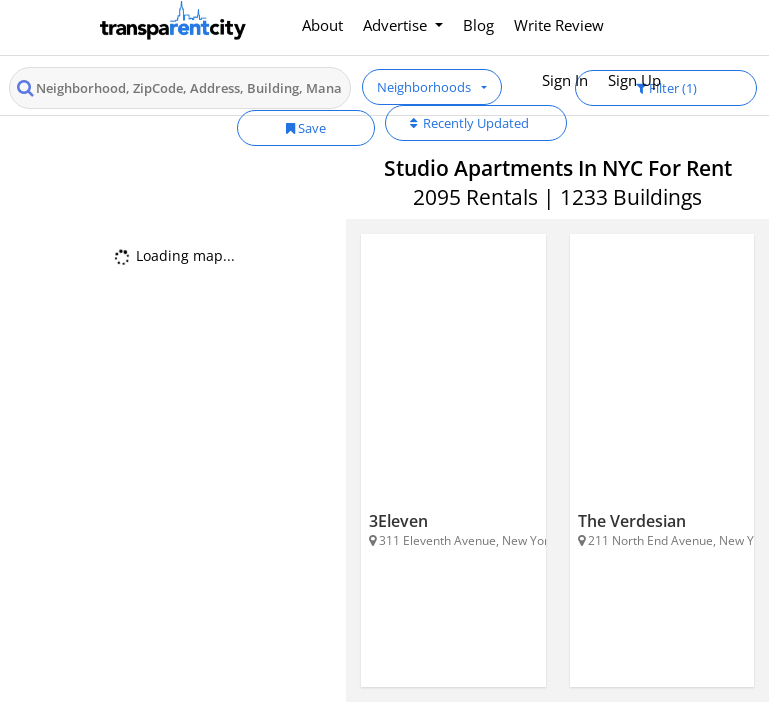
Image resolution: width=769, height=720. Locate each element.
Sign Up (634, 80)
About (322, 25)
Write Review (559, 25)
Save (306, 128)
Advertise (397, 25)
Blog (478, 25)
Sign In (565, 80)
